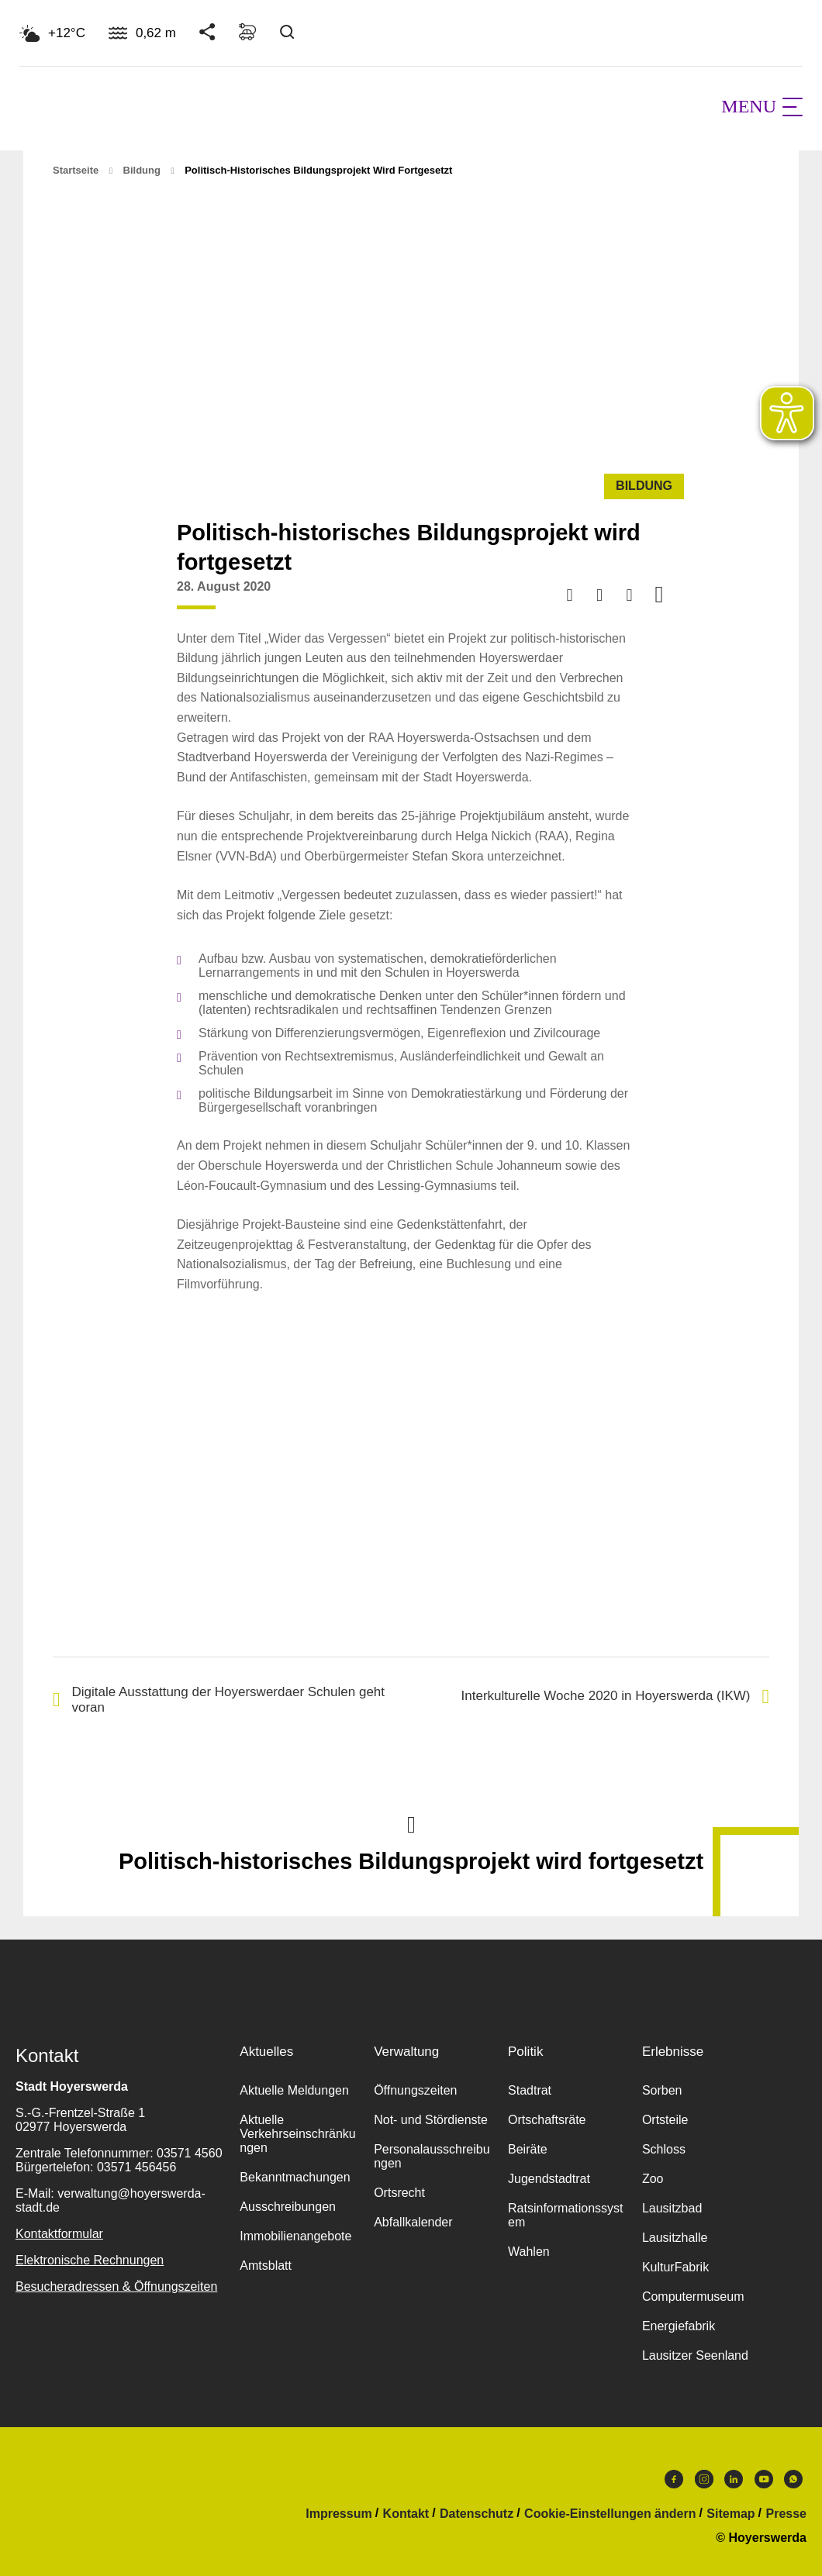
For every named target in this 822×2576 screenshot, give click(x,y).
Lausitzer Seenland (695, 2355)
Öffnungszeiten (415, 2090)
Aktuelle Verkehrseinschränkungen (297, 2133)
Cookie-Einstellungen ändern (610, 2514)
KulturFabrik (675, 2267)
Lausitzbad (672, 2208)
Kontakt (406, 2514)
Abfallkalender (413, 2222)
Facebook (674, 2479)
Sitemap (730, 2514)
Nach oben (411, 1823)
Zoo (653, 2178)
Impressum (338, 2514)
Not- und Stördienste (431, 2119)
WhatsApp (793, 2479)
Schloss (664, 2149)
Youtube (764, 2479)
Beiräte (527, 2149)
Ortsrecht (399, 2192)
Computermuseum (693, 2296)
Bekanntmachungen (295, 2177)
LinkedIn (733, 2479)
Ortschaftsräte (546, 2119)
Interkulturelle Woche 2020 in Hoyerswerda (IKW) (615, 1697)
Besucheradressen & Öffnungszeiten (116, 2286)
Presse (786, 2514)
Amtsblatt (266, 2265)
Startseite (75, 170)
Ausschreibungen (288, 2206)
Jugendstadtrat (549, 2178)
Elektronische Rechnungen (90, 2260)
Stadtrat (529, 2090)
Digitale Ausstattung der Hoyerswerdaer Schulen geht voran (219, 1700)
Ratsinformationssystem (565, 2215)
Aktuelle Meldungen (294, 2090)
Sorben (662, 2090)
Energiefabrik (678, 2326)
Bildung (142, 170)
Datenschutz (476, 2514)
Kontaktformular (59, 2233)
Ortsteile (665, 2119)
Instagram (704, 2479)
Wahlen (529, 2251)
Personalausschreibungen (431, 2156)
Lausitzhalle (675, 2237)
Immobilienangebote (295, 2236)
